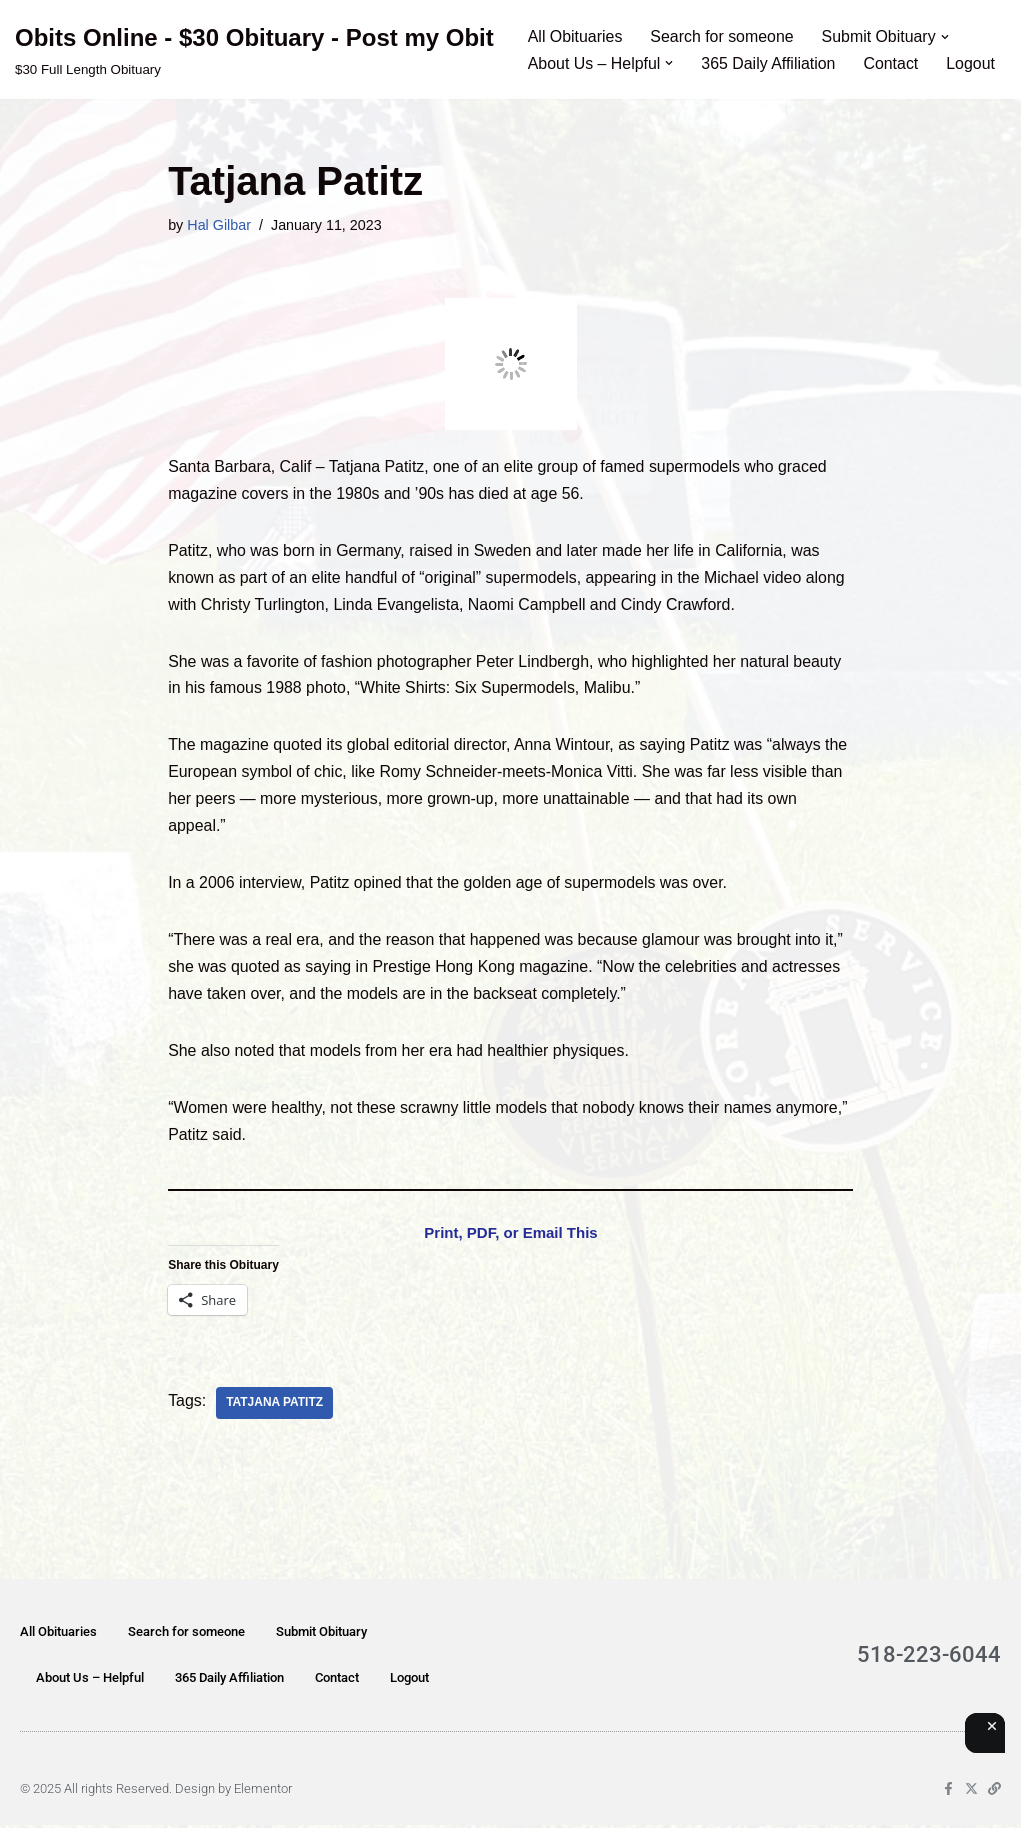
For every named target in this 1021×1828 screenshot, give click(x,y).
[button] (947, 36)
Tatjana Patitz (274, 1406)
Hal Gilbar (219, 225)
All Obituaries (575, 36)
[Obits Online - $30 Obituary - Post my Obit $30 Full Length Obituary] (254, 49)
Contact (892, 63)
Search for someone (723, 36)
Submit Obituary (321, 1634)
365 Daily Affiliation (769, 63)
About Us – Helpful (90, 1680)
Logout (972, 63)
